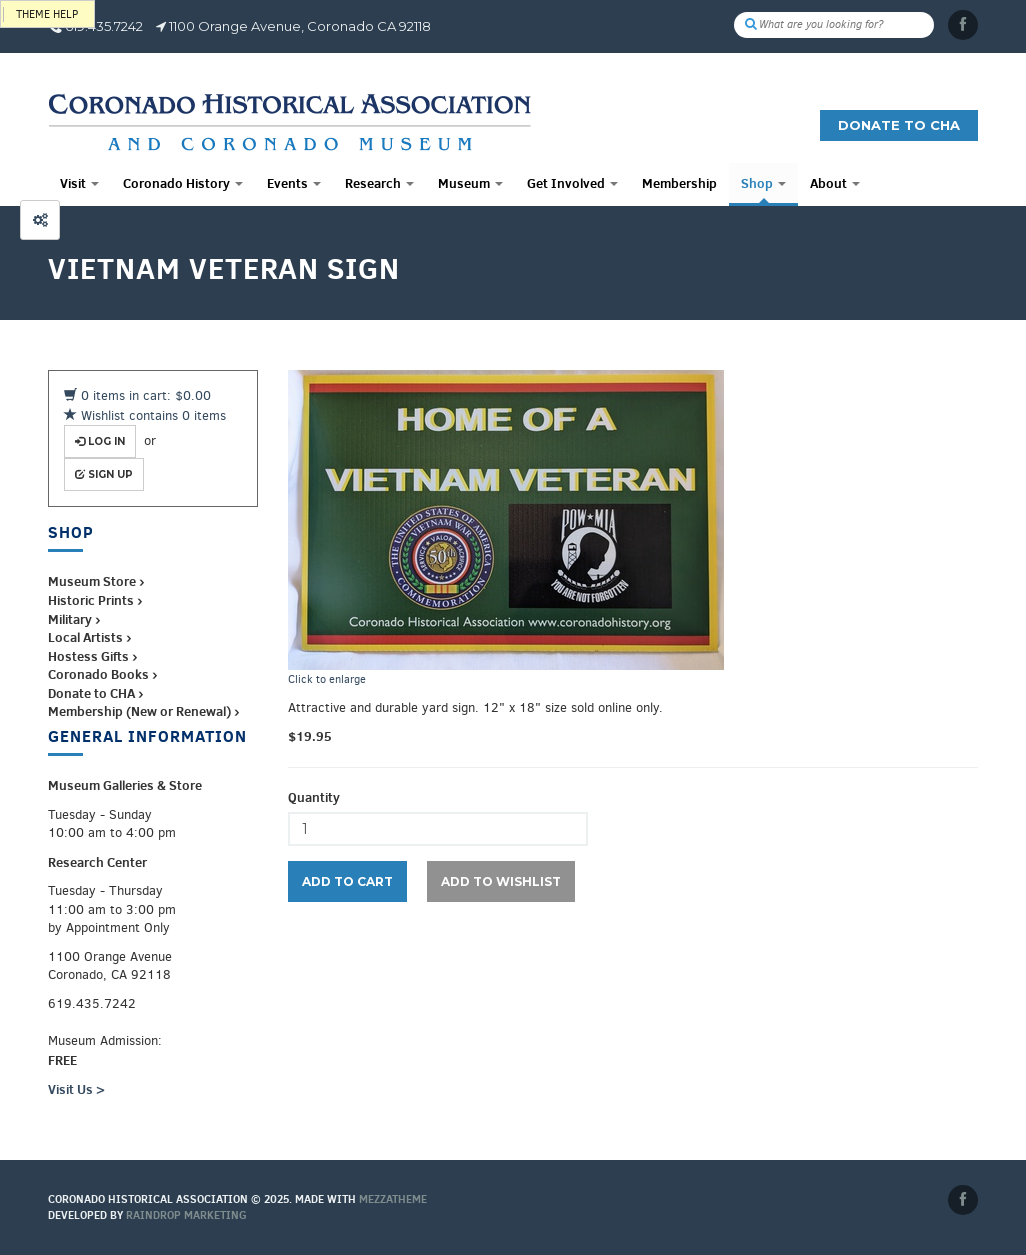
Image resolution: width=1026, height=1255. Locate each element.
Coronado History (183, 183)
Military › (74, 619)
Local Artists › (89, 637)
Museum (470, 183)
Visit (79, 183)
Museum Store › (96, 581)
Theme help (47, 14)
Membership (679, 183)
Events (294, 183)
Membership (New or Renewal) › (143, 711)
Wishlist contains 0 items (145, 415)
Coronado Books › (102, 674)
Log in (100, 441)
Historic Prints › (95, 600)
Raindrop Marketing (186, 1215)
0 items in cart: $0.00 (137, 395)
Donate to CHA (899, 125)
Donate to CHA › (95, 693)
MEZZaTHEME (393, 1199)
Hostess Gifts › (92, 656)
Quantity (314, 797)
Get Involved (572, 183)
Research (379, 183)
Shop (763, 183)
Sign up (104, 474)
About (835, 183)
